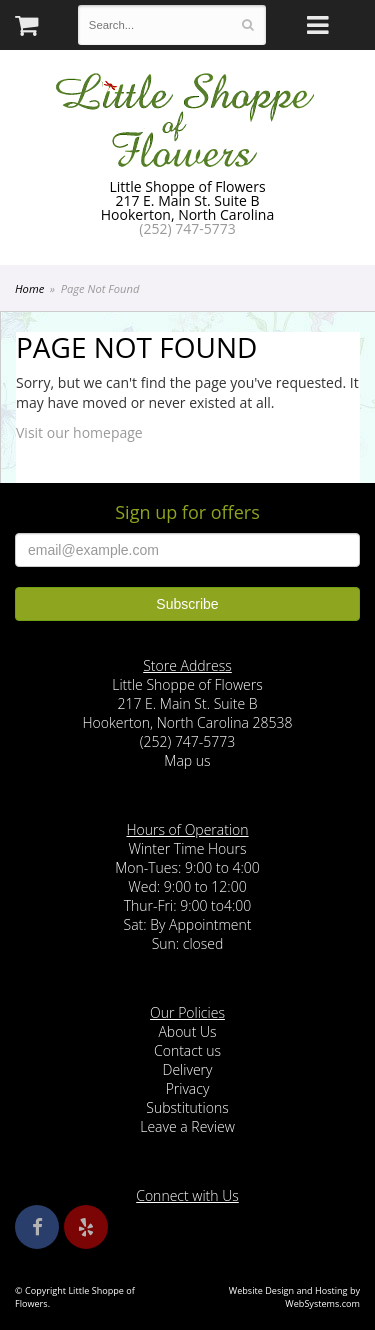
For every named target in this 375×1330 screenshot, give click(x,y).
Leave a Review (187, 1126)
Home (29, 288)
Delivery (188, 1069)
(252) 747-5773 (187, 228)
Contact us (187, 1050)
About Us (187, 1031)
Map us (187, 760)
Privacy (188, 1088)
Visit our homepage (79, 432)
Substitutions (187, 1107)
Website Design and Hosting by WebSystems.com (294, 1297)
